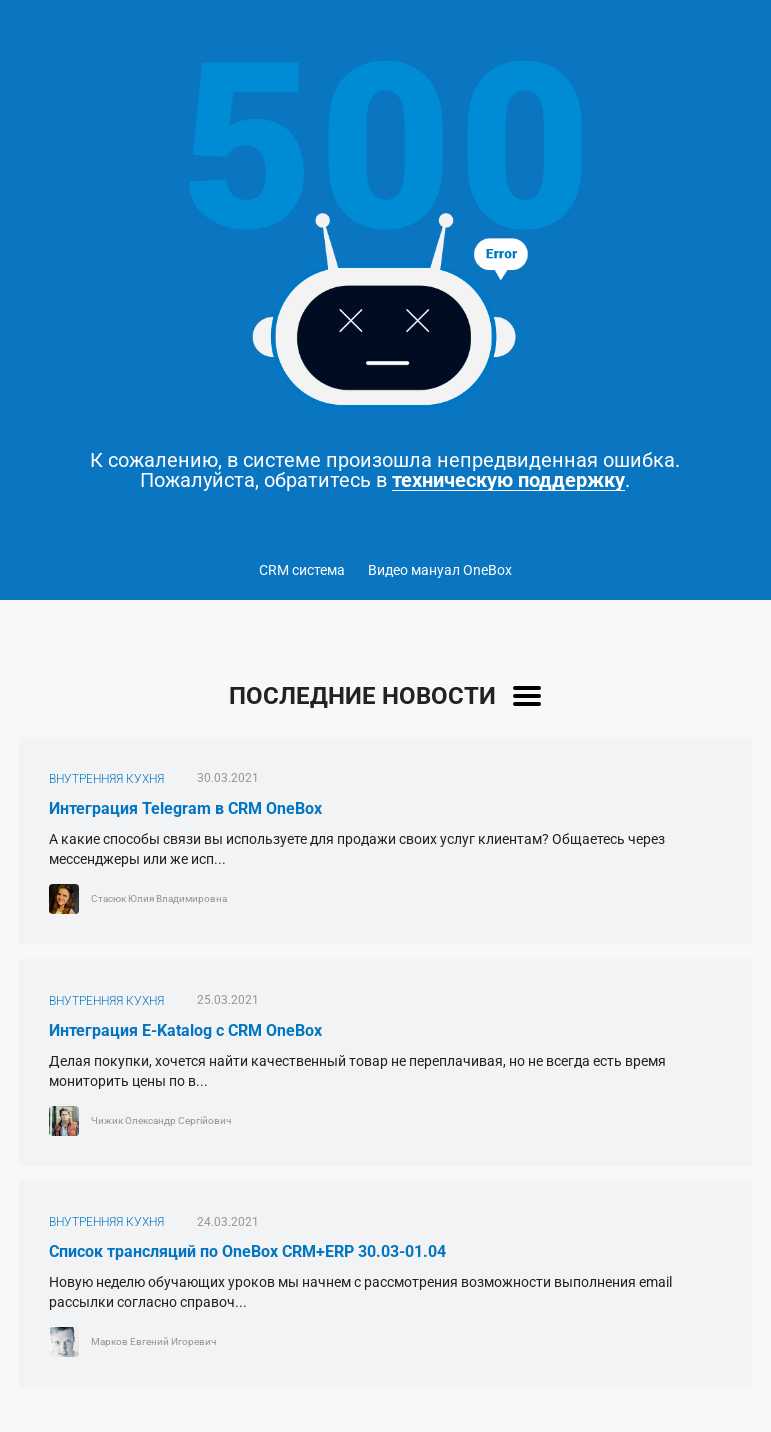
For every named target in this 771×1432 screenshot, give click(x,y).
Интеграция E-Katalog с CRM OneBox (185, 1030)
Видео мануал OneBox (440, 570)
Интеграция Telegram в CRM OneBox (185, 808)
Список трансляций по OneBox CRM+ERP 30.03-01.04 (247, 1251)
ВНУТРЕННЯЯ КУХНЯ (106, 779)
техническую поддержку (508, 480)
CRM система (302, 570)
